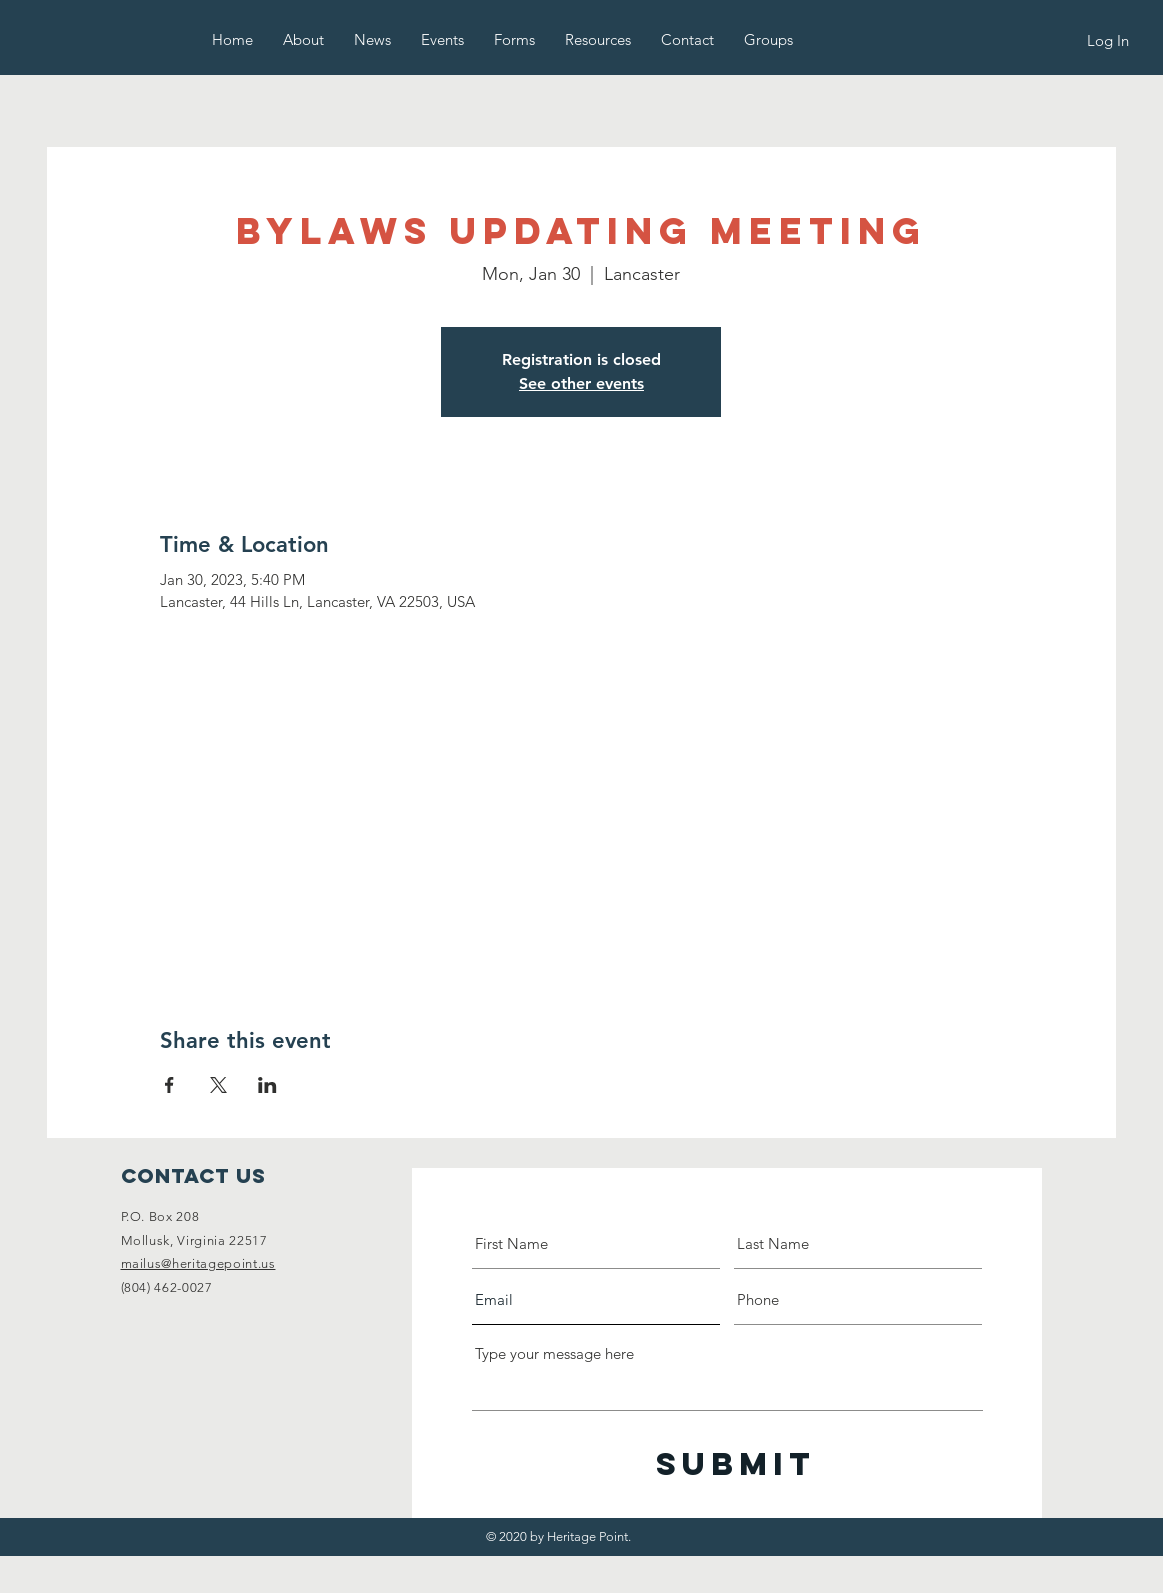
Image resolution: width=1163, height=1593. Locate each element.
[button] (303, 39)
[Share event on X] (218, 1085)
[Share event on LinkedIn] (267, 1085)
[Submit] (736, 1464)
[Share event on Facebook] (169, 1085)
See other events (581, 383)
